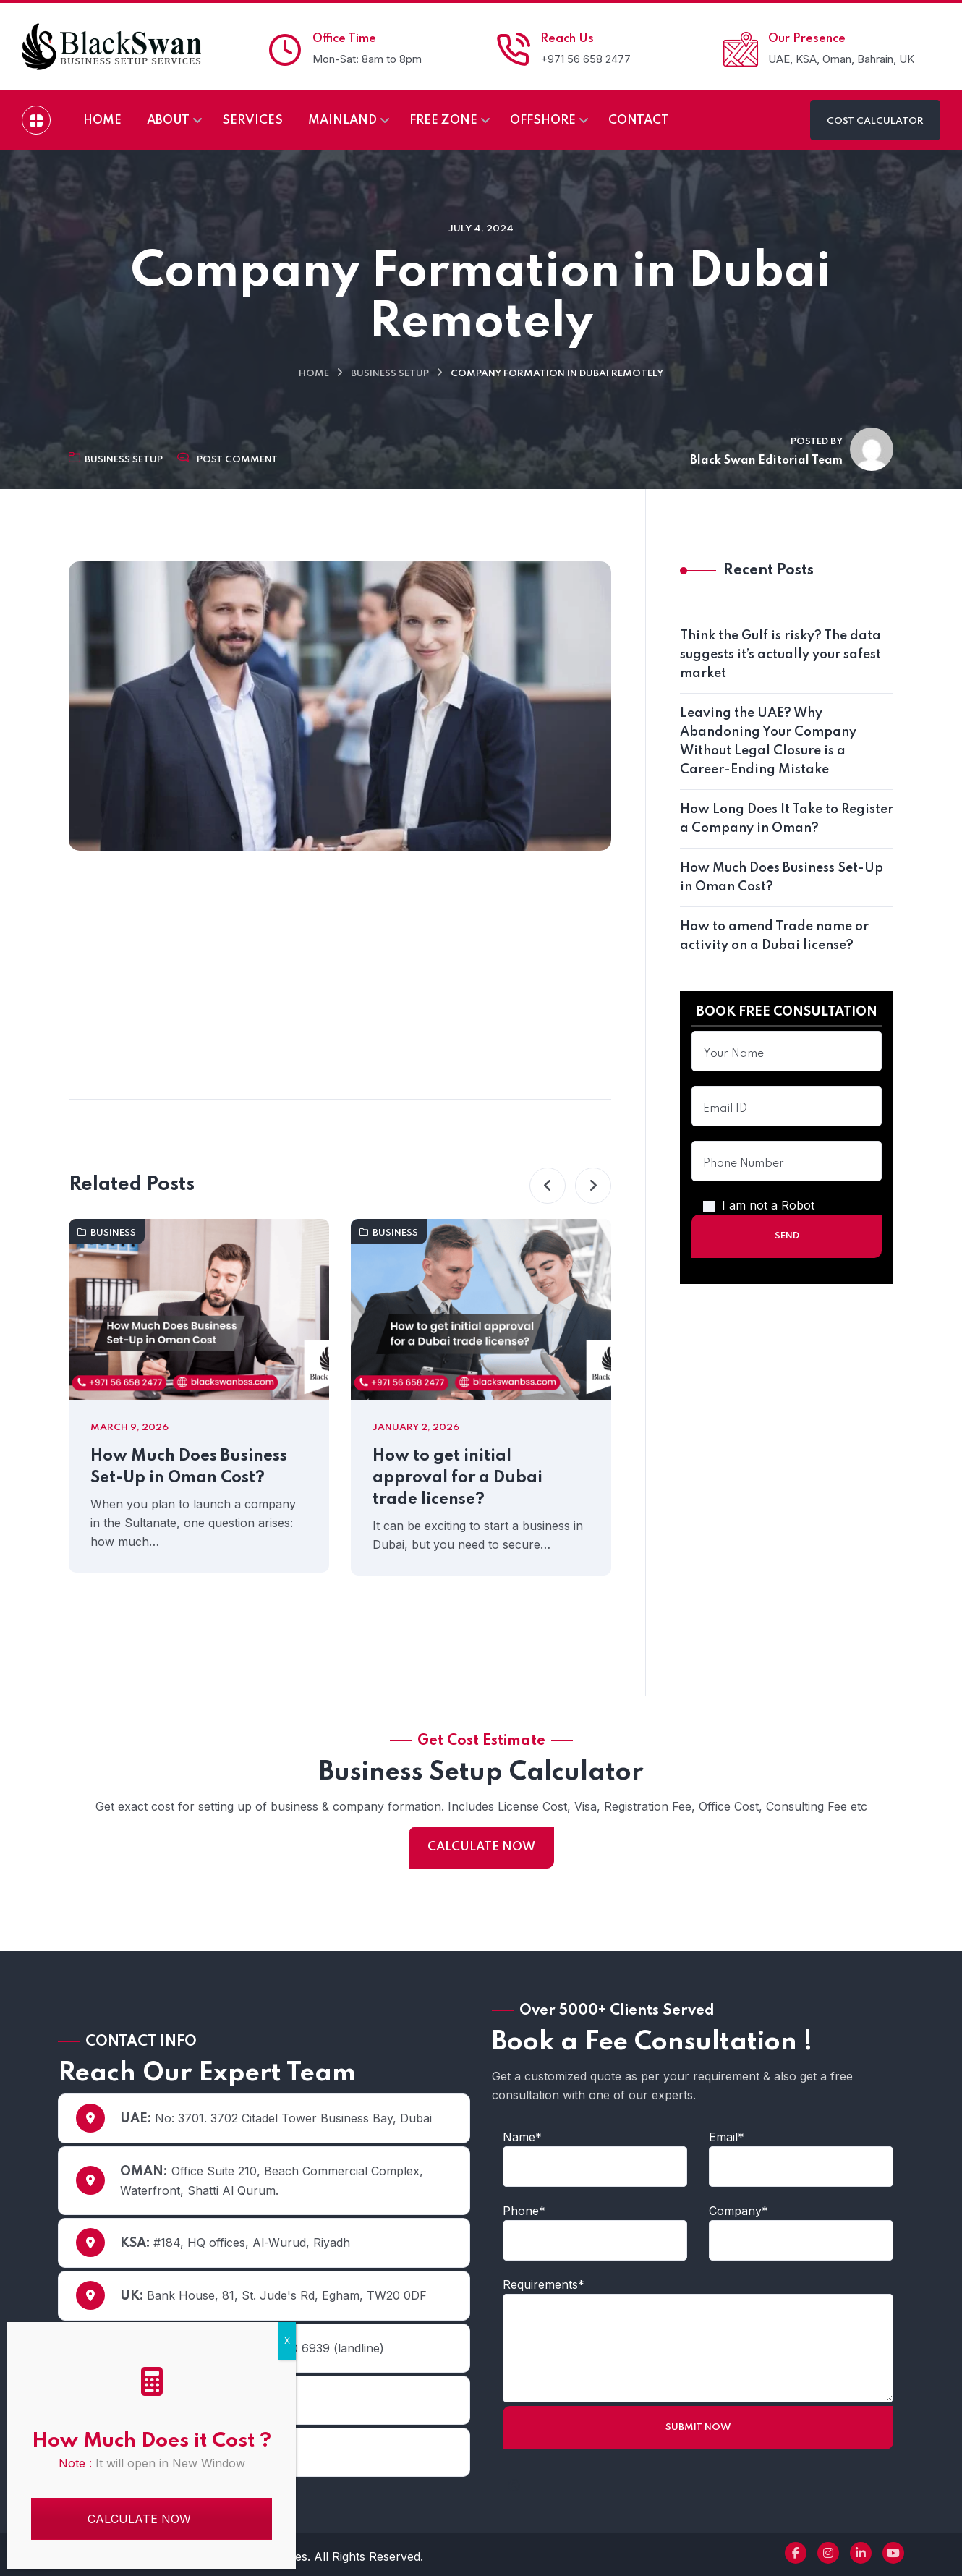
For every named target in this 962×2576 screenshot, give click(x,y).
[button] (547, 1186)
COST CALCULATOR (875, 121)
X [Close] (287, 2340)
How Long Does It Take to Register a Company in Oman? (786, 819)
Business (106, 1233)
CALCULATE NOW (481, 1847)
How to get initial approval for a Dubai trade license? (457, 1478)
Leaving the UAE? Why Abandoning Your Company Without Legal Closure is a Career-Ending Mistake (768, 741)
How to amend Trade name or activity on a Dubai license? (774, 936)
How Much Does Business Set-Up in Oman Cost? (188, 1467)
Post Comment (237, 459)
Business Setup (390, 373)
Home (314, 373)
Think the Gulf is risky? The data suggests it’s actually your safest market (780, 654)
